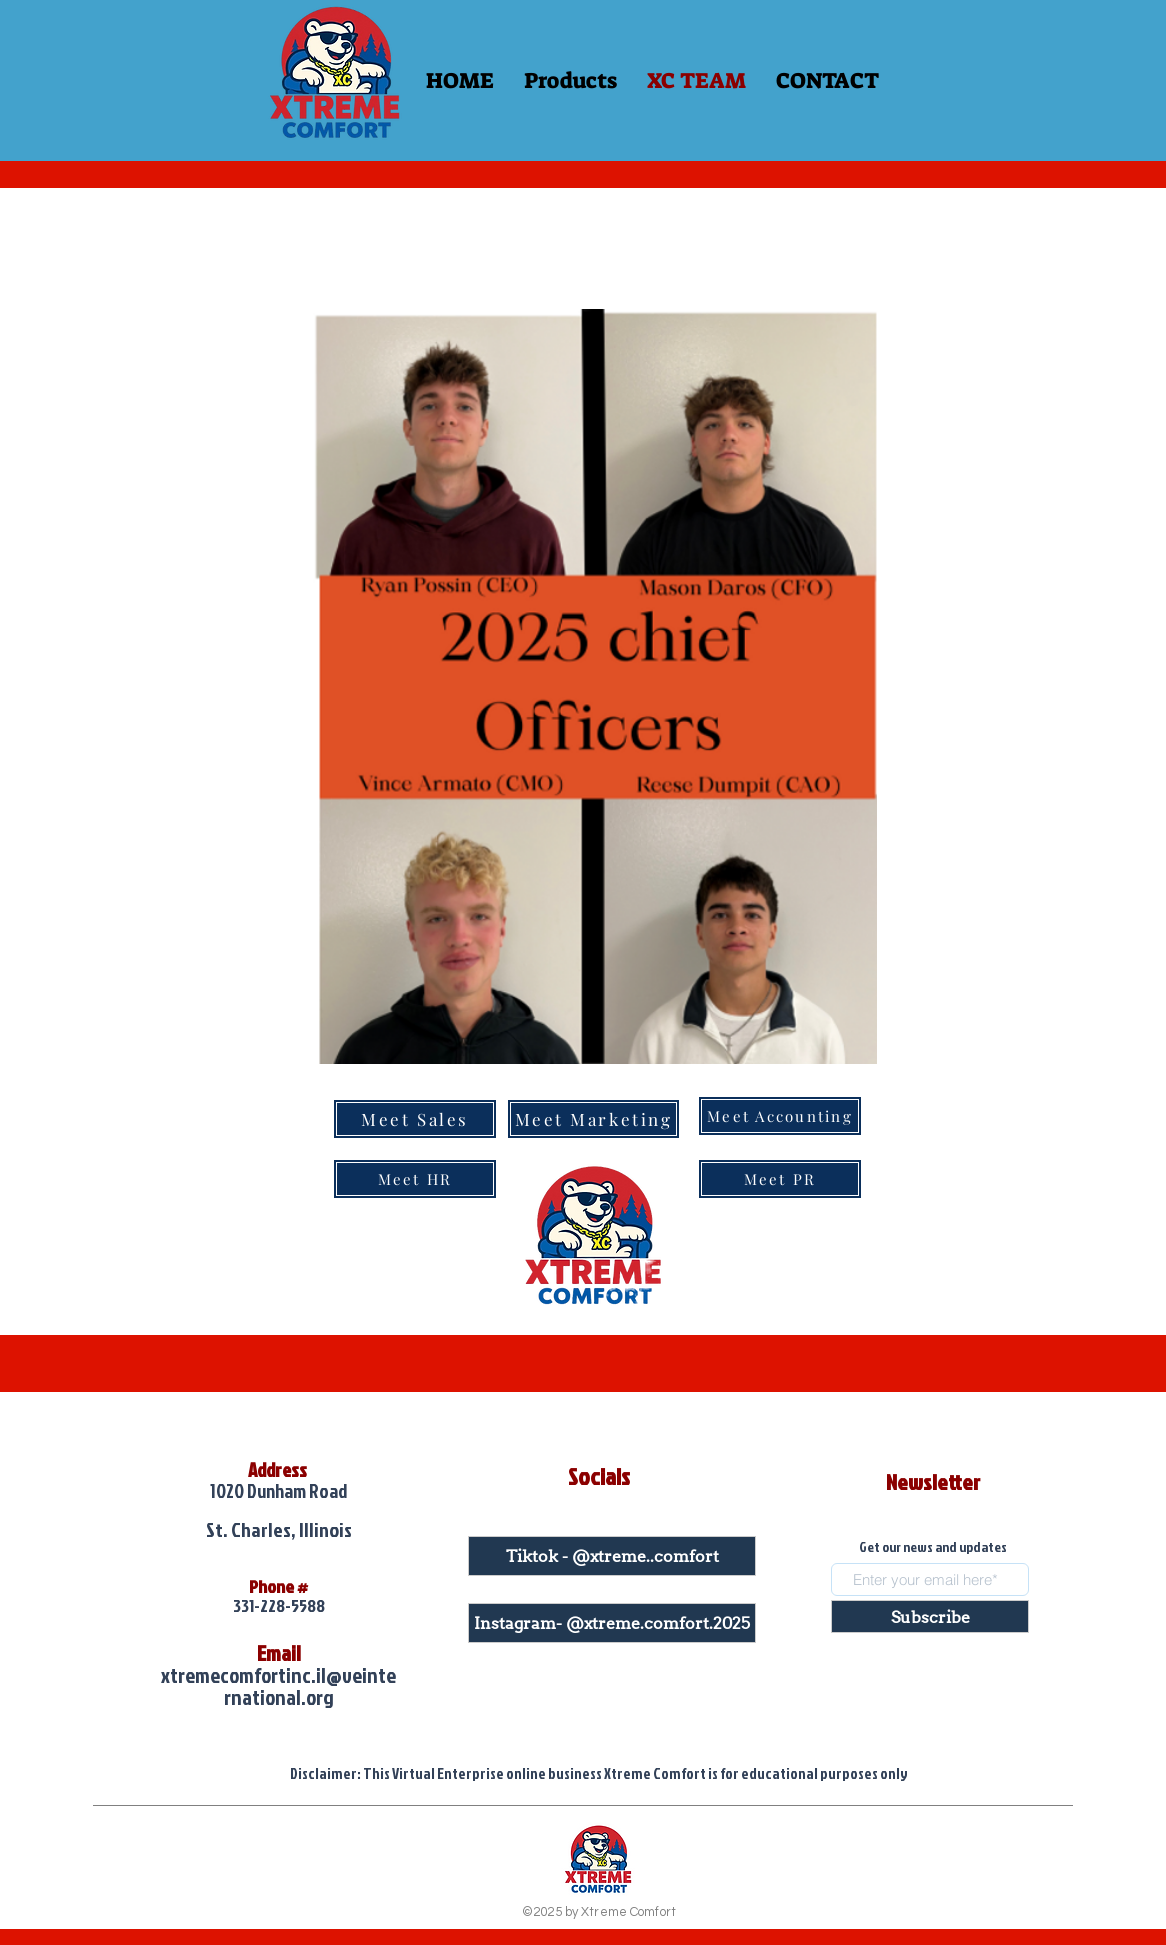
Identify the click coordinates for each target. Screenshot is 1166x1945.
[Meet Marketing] (593, 1119)
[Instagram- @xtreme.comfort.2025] (612, 1623)
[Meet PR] (780, 1179)
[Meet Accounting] (780, 1116)
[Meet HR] (415, 1179)
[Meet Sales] (415, 1119)
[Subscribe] (930, 1616)
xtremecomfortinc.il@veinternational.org (278, 1686)
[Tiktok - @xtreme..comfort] (612, 1556)
